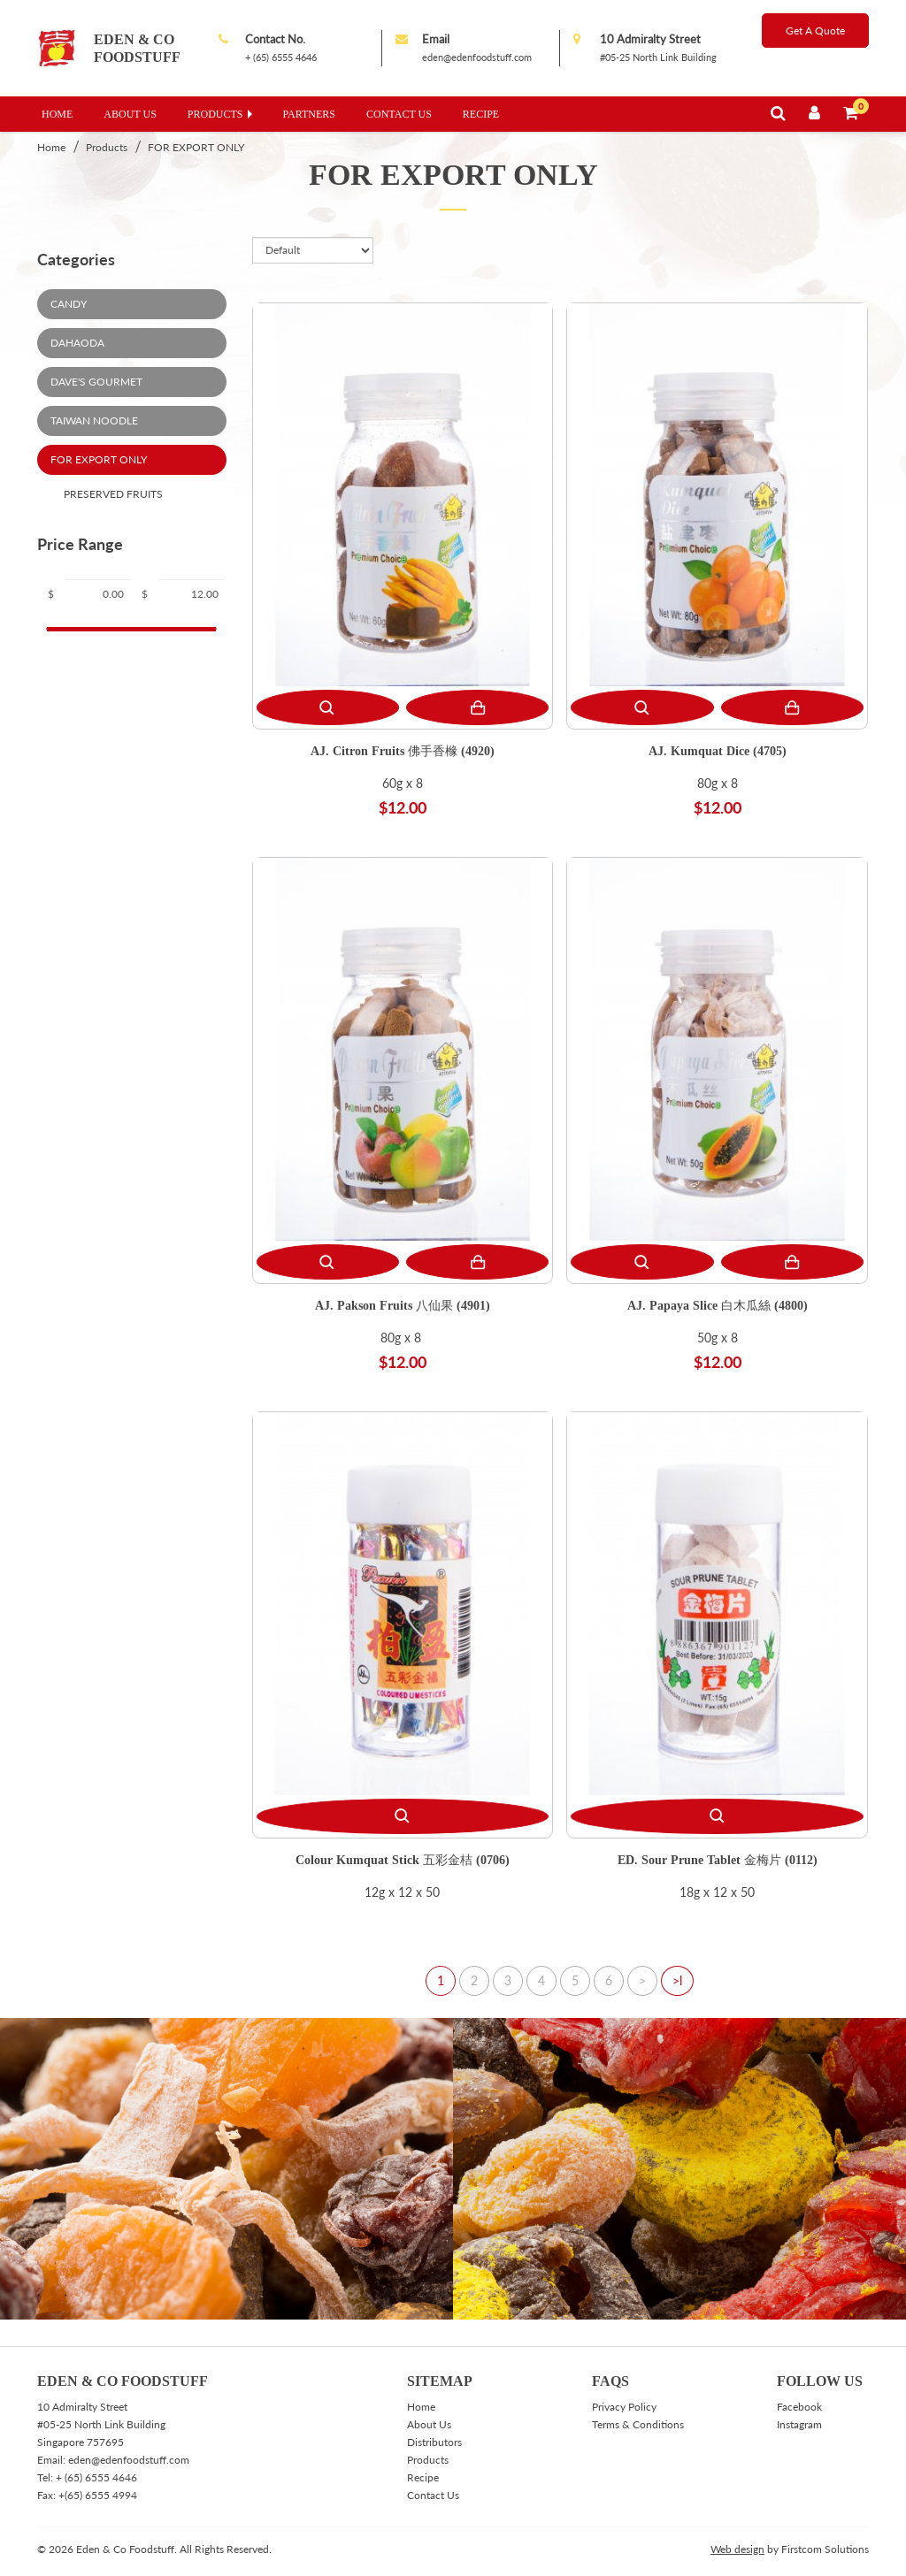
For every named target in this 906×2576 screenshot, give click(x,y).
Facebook (799, 2406)
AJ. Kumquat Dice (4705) (718, 750)
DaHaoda (77, 342)
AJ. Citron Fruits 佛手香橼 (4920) (403, 750)
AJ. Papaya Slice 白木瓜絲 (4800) (717, 1304)
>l (677, 1980)
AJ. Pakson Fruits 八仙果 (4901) (402, 1304)
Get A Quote (815, 30)
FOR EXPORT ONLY (196, 147)
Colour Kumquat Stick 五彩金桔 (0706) (403, 1859)
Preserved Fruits (113, 494)
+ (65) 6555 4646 (281, 57)
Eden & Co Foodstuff (137, 48)
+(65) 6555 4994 (97, 2495)
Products (215, 114)
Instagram (799, 2424)
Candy (68, 303)
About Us (130, 114)
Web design (737, 2549)
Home (57, 114)
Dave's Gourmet (96, 381)
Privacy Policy (624, 2406)
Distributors (434, 2442)
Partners (309, 114)
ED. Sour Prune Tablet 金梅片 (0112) (718, 1859)
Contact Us (399, 114)
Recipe (481, 114)
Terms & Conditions (638, 2424)
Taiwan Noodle (94, 420)
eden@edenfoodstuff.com (477, 57)
